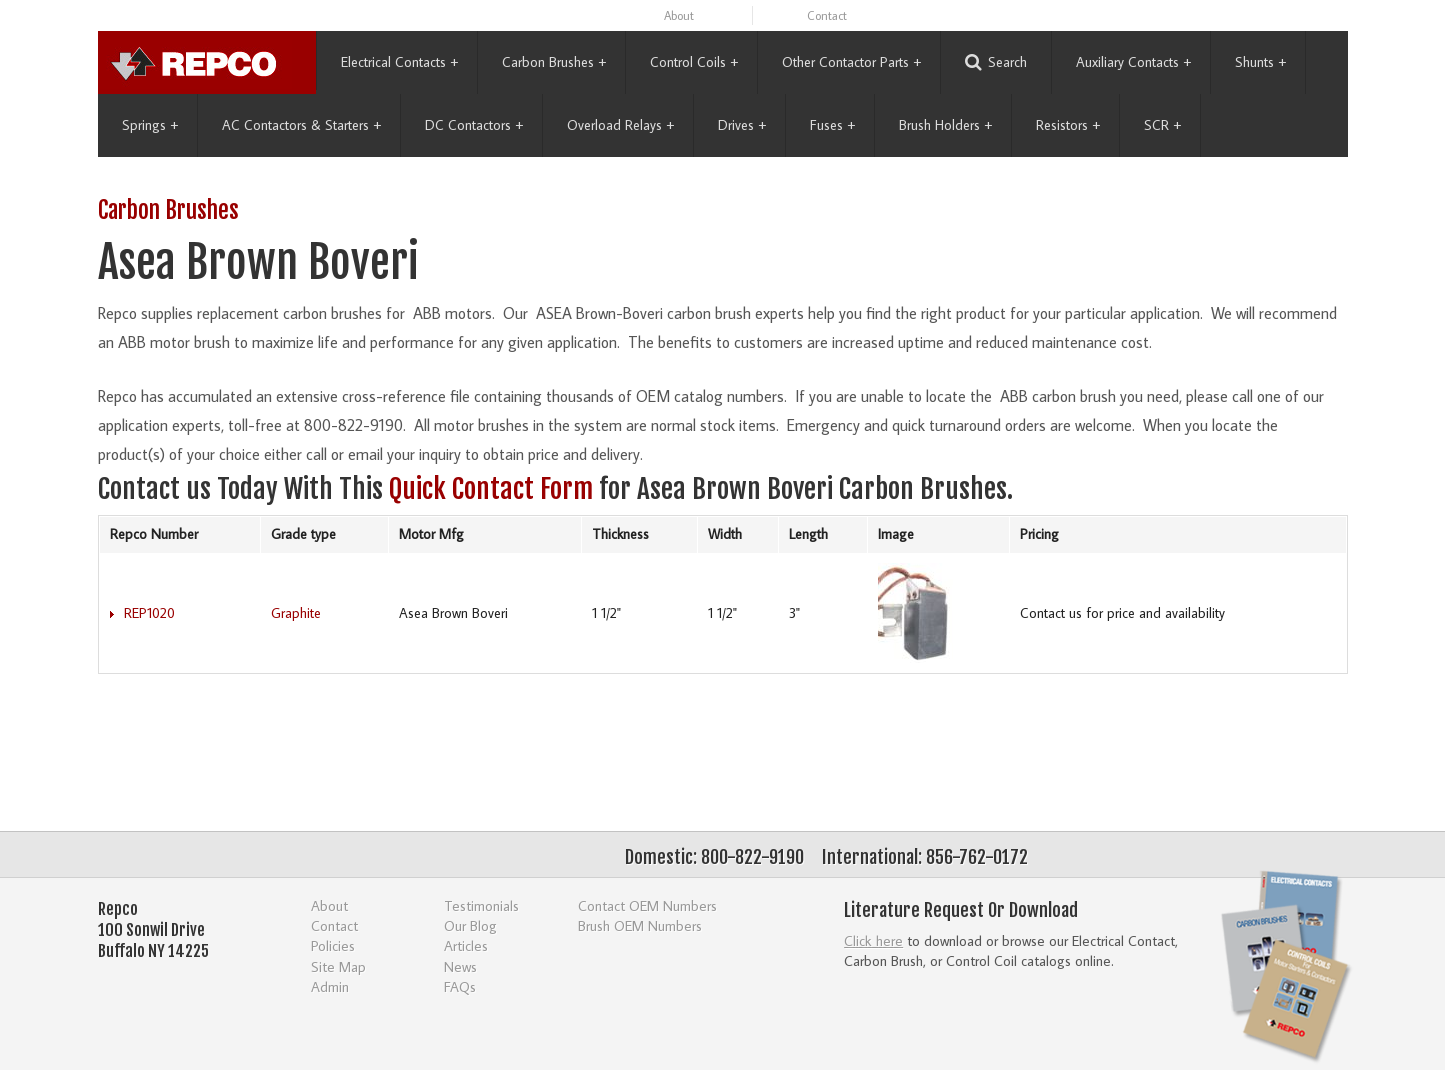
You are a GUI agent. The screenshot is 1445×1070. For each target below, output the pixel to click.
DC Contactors (474, 125)
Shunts (1260, 62)
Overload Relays (620, 125)
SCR (1162, 125)
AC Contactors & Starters (301, 125)
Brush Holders (945, 125)
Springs (150, 125)
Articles (466, 945)
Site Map (338, 966)
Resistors (1068, 125)
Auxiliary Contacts (1133, 62)
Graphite (296, 613)
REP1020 (149, 613)
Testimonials (481, 905)
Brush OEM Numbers (640, 925)
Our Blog (470, 925)
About (679, 15)
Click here (873, 940)
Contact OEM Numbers (647, 905)
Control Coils (694, 62)
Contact (827, 15)
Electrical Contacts (399, 62)
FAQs (460, 986)
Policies (333, 945)
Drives (742, 125)
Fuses (832, 125)
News (460, 966)
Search (996, 62)
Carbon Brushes (554, 62)
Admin (330, 986)
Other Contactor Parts (851, 62)
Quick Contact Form (491, 489)
